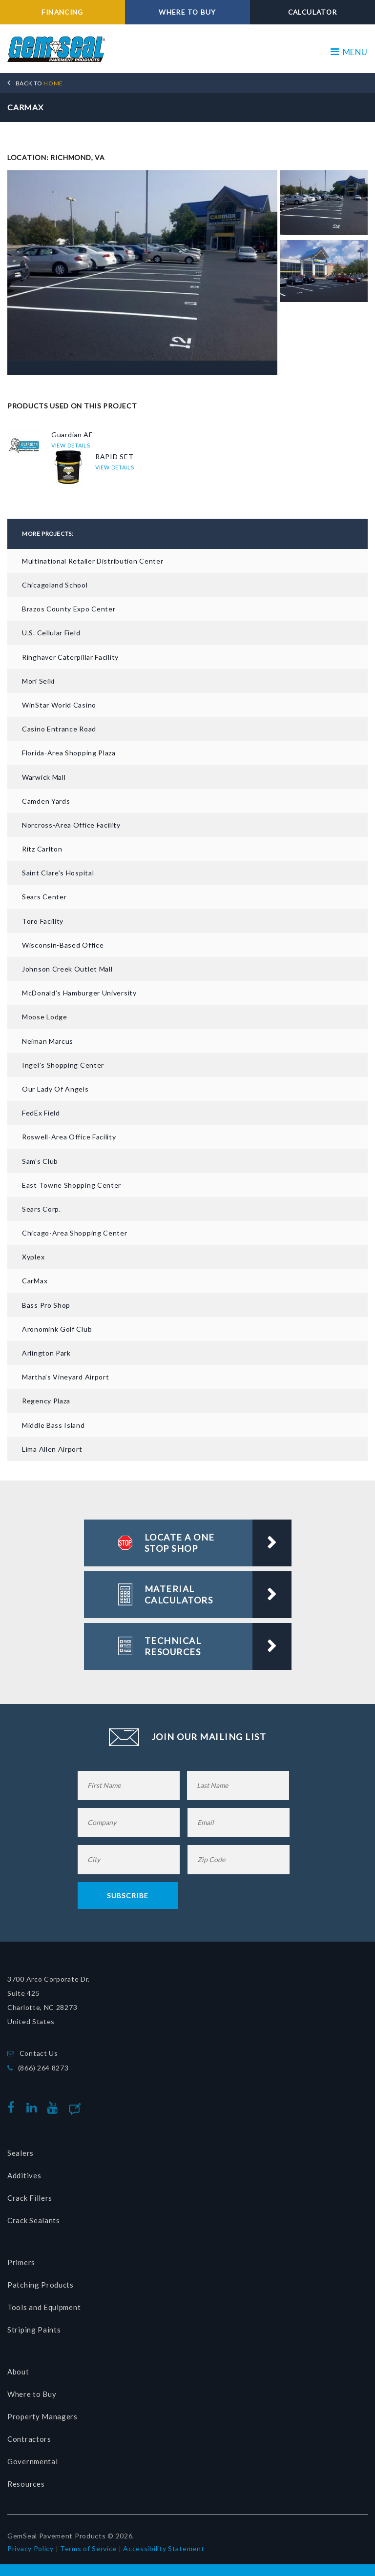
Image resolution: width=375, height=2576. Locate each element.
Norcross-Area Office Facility (71, 824)
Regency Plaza (46, 1401)
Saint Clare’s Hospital (58, 873)
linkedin (33, 2107)
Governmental (32, 2461)
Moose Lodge (44, 1017)
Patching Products (40, 2284)
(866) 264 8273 (43, 2067)
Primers (21, 2262)
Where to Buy (31, 2394)
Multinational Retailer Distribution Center (92, 560)
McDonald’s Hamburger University (79, 993)
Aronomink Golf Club (57, 1328)
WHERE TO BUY (187, 12)
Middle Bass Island (53, 1424)
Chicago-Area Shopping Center (74, 1232)
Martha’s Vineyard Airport (65, 1377)
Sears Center (44, 896)
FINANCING (63, 12)
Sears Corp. (41, 1208)
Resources (25, 2483)
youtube (54, 2107)
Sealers (20, 2153)
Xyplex (33, 1257)
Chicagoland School (55, 584)
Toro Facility (42, 920)
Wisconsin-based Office (63, 944)
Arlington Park (46, 1352)
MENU (349, 52)
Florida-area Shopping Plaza (69, 753)
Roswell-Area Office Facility (69, 1137)
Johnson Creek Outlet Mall (67, 968)
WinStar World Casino (59, 704)
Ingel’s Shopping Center (63, 1064)
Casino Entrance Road (59, 728)
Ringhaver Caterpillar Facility (70, 656)
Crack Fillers (29, 2197)
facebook (13, 2107)
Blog (91, 2107)
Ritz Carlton (42, 848)
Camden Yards (46, 800)
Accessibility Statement (163, 2548)
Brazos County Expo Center (69, 609)
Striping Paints (34, 2329)
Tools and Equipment (44, 2307)
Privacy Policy (30, 2548)
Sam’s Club (40, 1160)
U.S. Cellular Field (51, 633)
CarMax (34, 1281)
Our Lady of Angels (55, 1088)
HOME (39, 82)
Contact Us (39, 2053)
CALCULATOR (312, 12)
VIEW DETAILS (70, 445)
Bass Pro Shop (46, 1304)
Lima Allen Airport (52, 1448)
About (18, 2371)
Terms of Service (88, 2548)
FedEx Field (41, 1112)
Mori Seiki (38, 680)
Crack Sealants (33, 2220)
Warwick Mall (43, 776)
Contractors (29, 2438)
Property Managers (42, 2416)
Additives (24, 2175)
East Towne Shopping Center (71, 1184)
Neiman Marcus (47, 1040)
